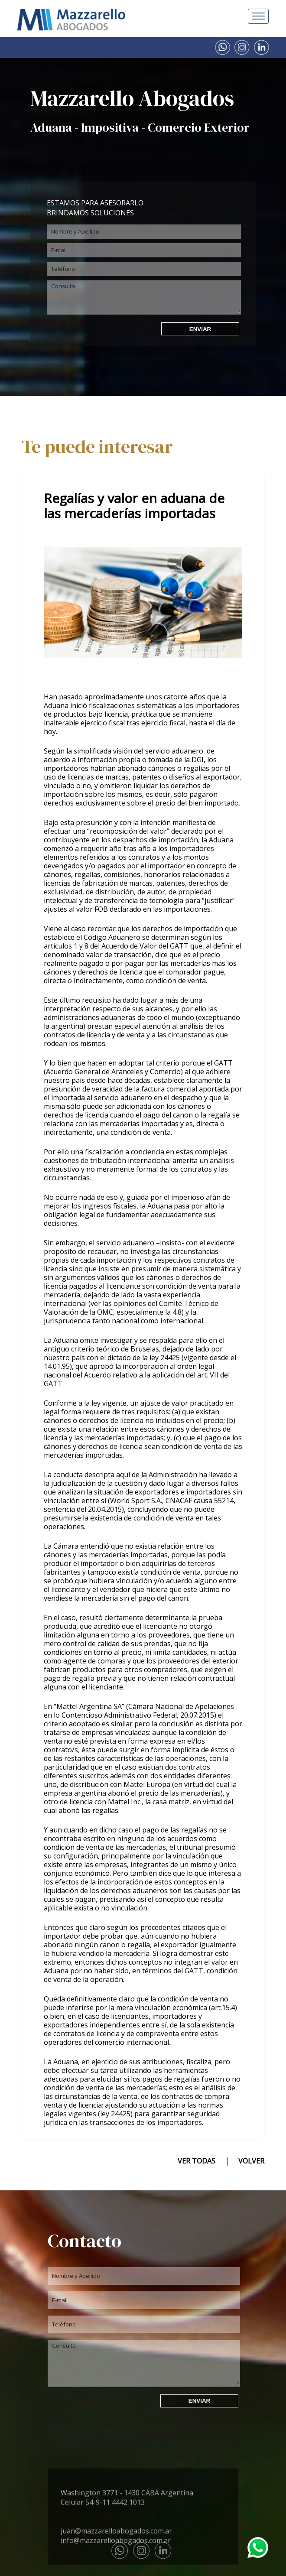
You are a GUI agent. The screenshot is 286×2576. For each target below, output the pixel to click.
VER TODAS (196, 2160)
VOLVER (251, 2160)
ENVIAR (200, 329)
